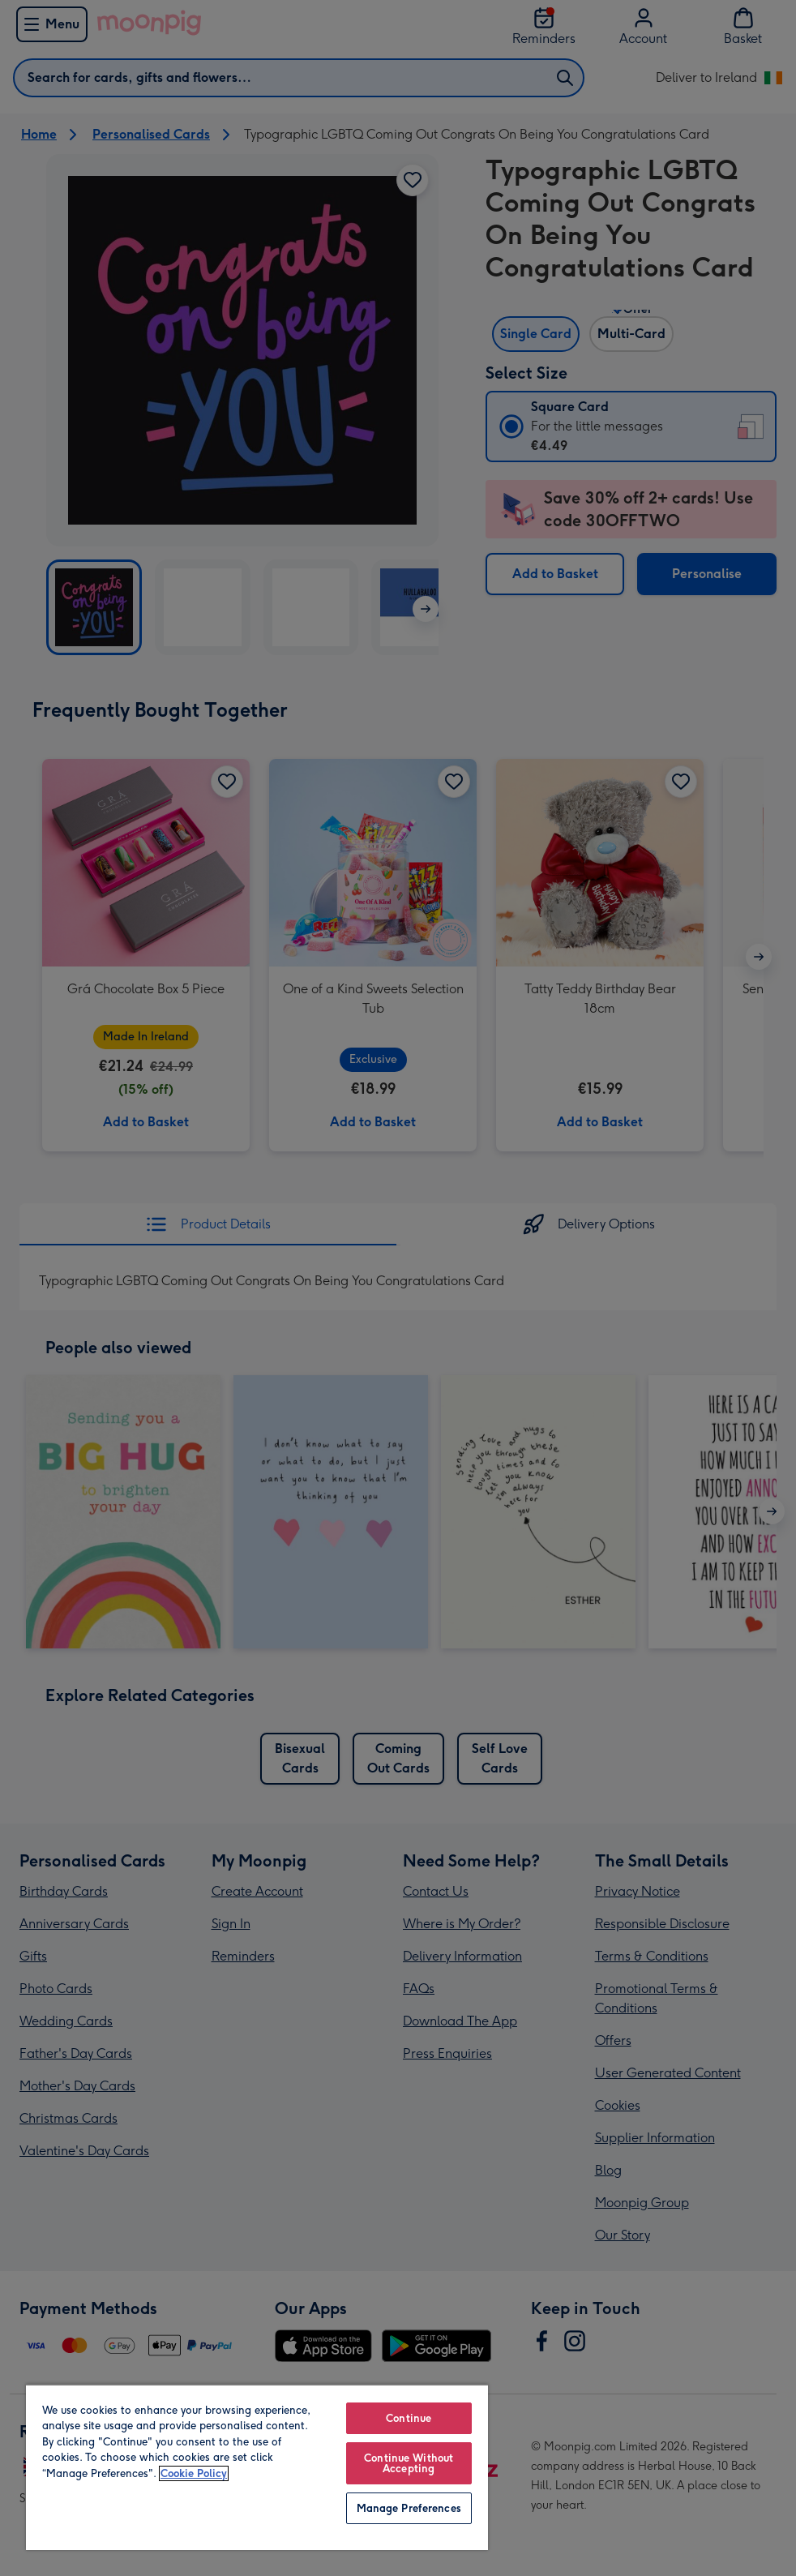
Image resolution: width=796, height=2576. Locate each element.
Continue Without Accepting (408, 2463)
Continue (408, 2418)
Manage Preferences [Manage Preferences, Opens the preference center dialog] (409, 2508)
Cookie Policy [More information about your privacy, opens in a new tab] (193, 2473)
